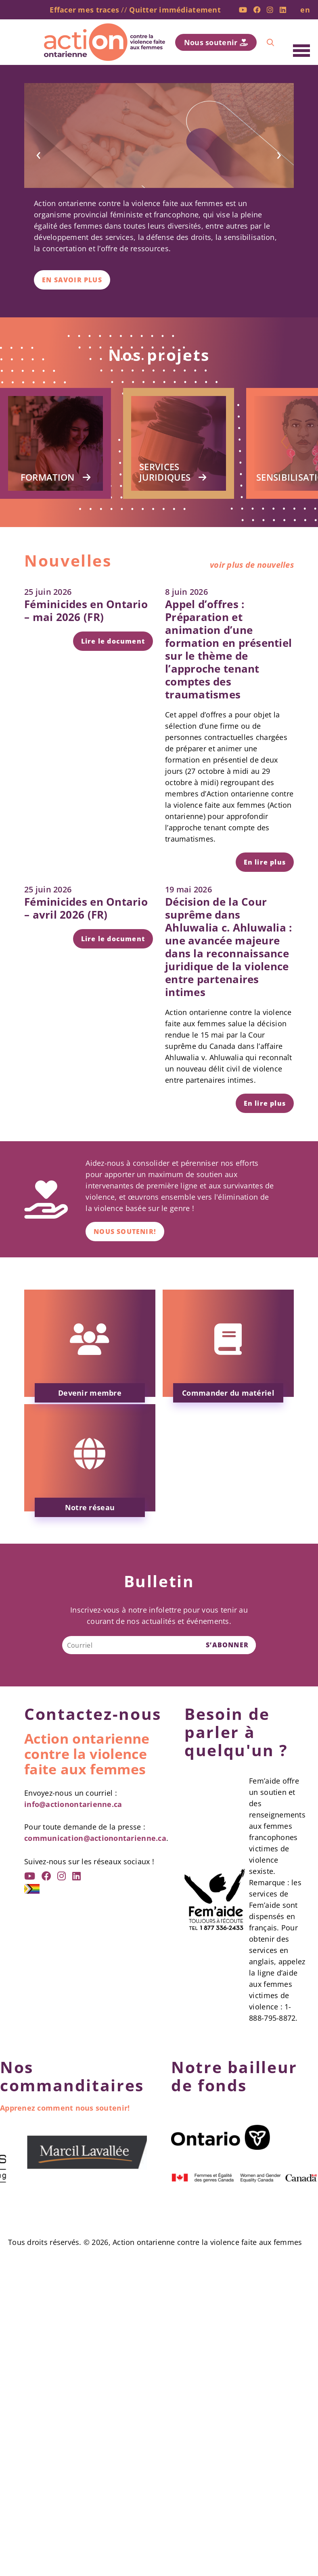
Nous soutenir (216, 42)
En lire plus (265, 862)
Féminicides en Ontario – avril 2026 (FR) (86, 908)
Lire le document (113, 641)
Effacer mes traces (84, 10)
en (305, 10)
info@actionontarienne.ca (73, 1804)
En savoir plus (72, 279)
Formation (48, 477)
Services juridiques (164, 472)
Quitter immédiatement (175, 10)
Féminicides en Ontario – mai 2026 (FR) (86, 610)
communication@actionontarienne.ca (95, 1838)
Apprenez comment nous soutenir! (65, 2108)
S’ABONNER (227, 1644)
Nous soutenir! (125, 1231)
